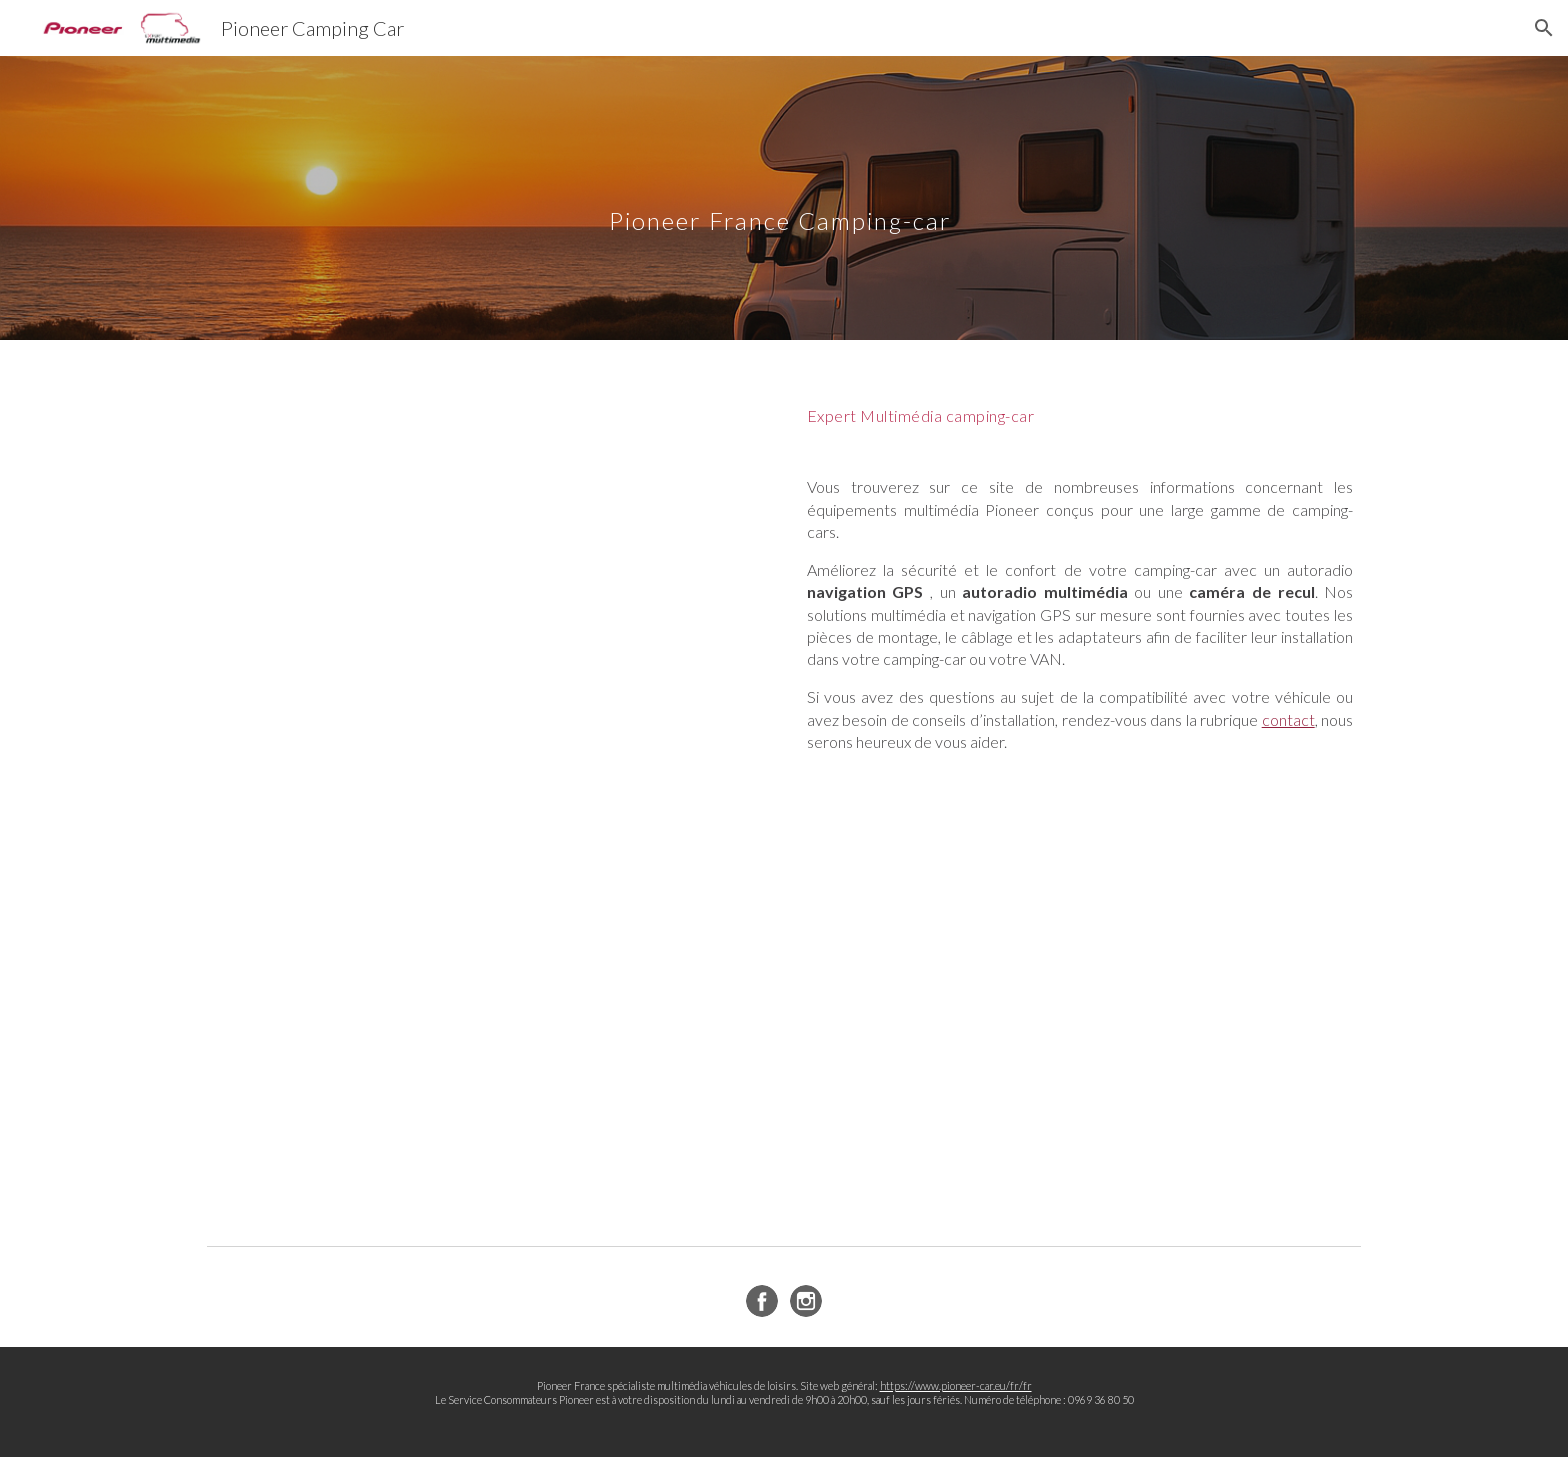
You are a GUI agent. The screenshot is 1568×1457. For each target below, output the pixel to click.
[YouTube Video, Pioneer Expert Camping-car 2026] (488, 555)
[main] (833, 197)
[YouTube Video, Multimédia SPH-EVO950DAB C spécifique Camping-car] (488, 1022)
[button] (1544, 28)
